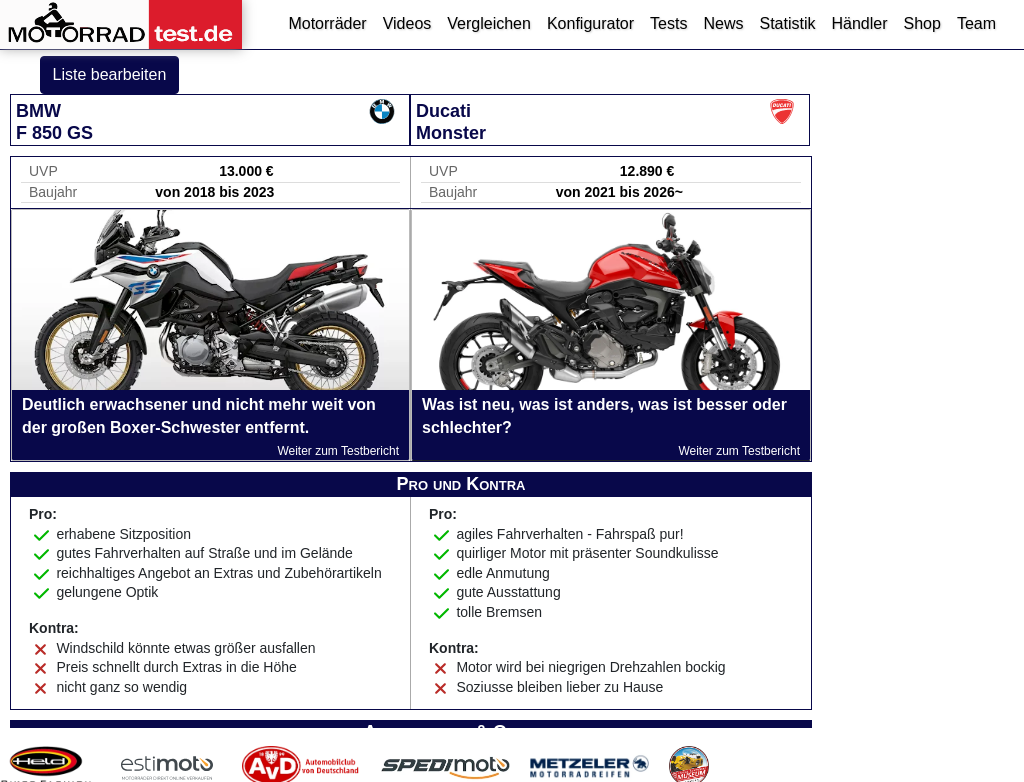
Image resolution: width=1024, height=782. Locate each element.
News (723, 23)
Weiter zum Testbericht (338, 451)
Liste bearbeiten (110, 74)
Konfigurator (590, 23)
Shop (922, 23)
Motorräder (327, 23)
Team (976, 23)
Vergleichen (489, 23)
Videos (407, 23)
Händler (859, 23)
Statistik (787, 23)
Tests (668, 23)
